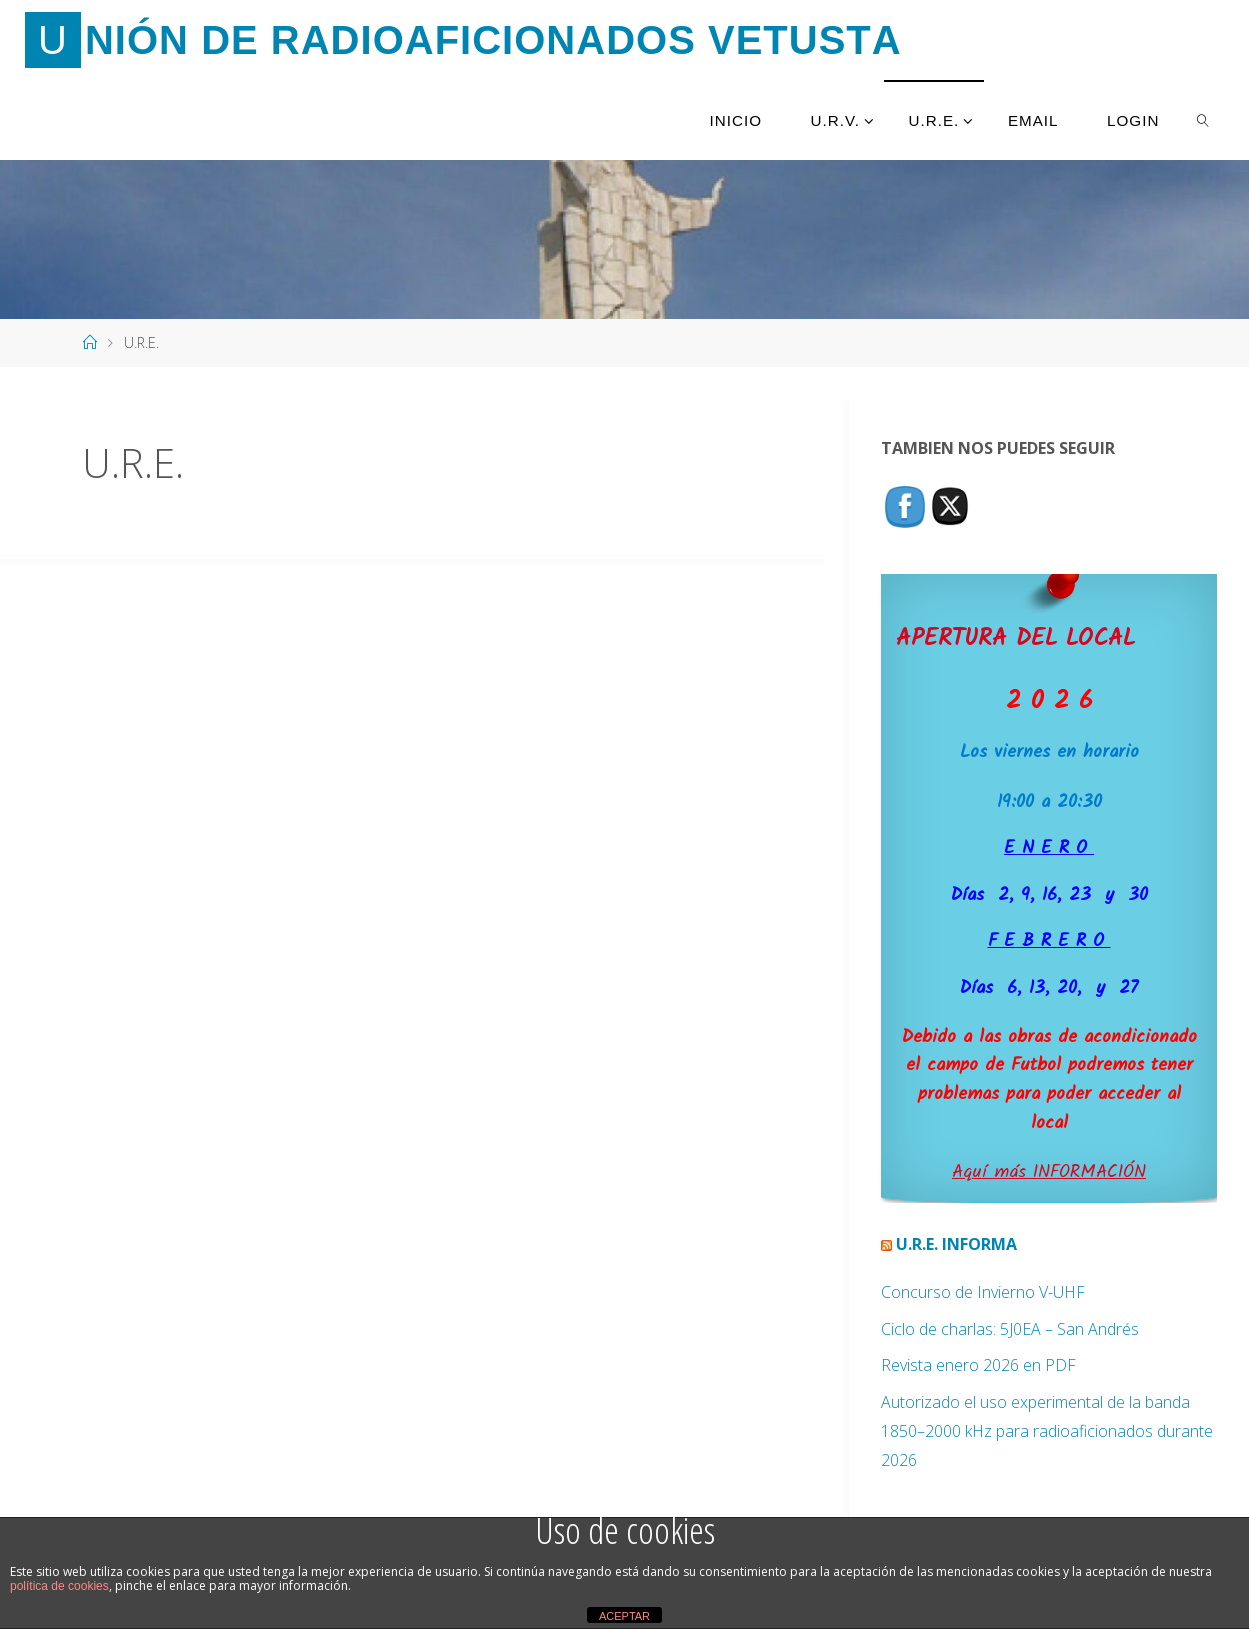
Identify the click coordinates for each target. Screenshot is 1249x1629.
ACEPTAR (624, 1616)
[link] (1204, 120)
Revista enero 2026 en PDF (978, 1365)
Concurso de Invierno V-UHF (983, 1292)
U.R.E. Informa (956, 1244)
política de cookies (59, 1586)
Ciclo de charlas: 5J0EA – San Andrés (1010, 1329)
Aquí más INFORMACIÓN (1049, 1172)
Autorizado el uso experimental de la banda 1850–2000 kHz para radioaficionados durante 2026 (1047, 1431)
